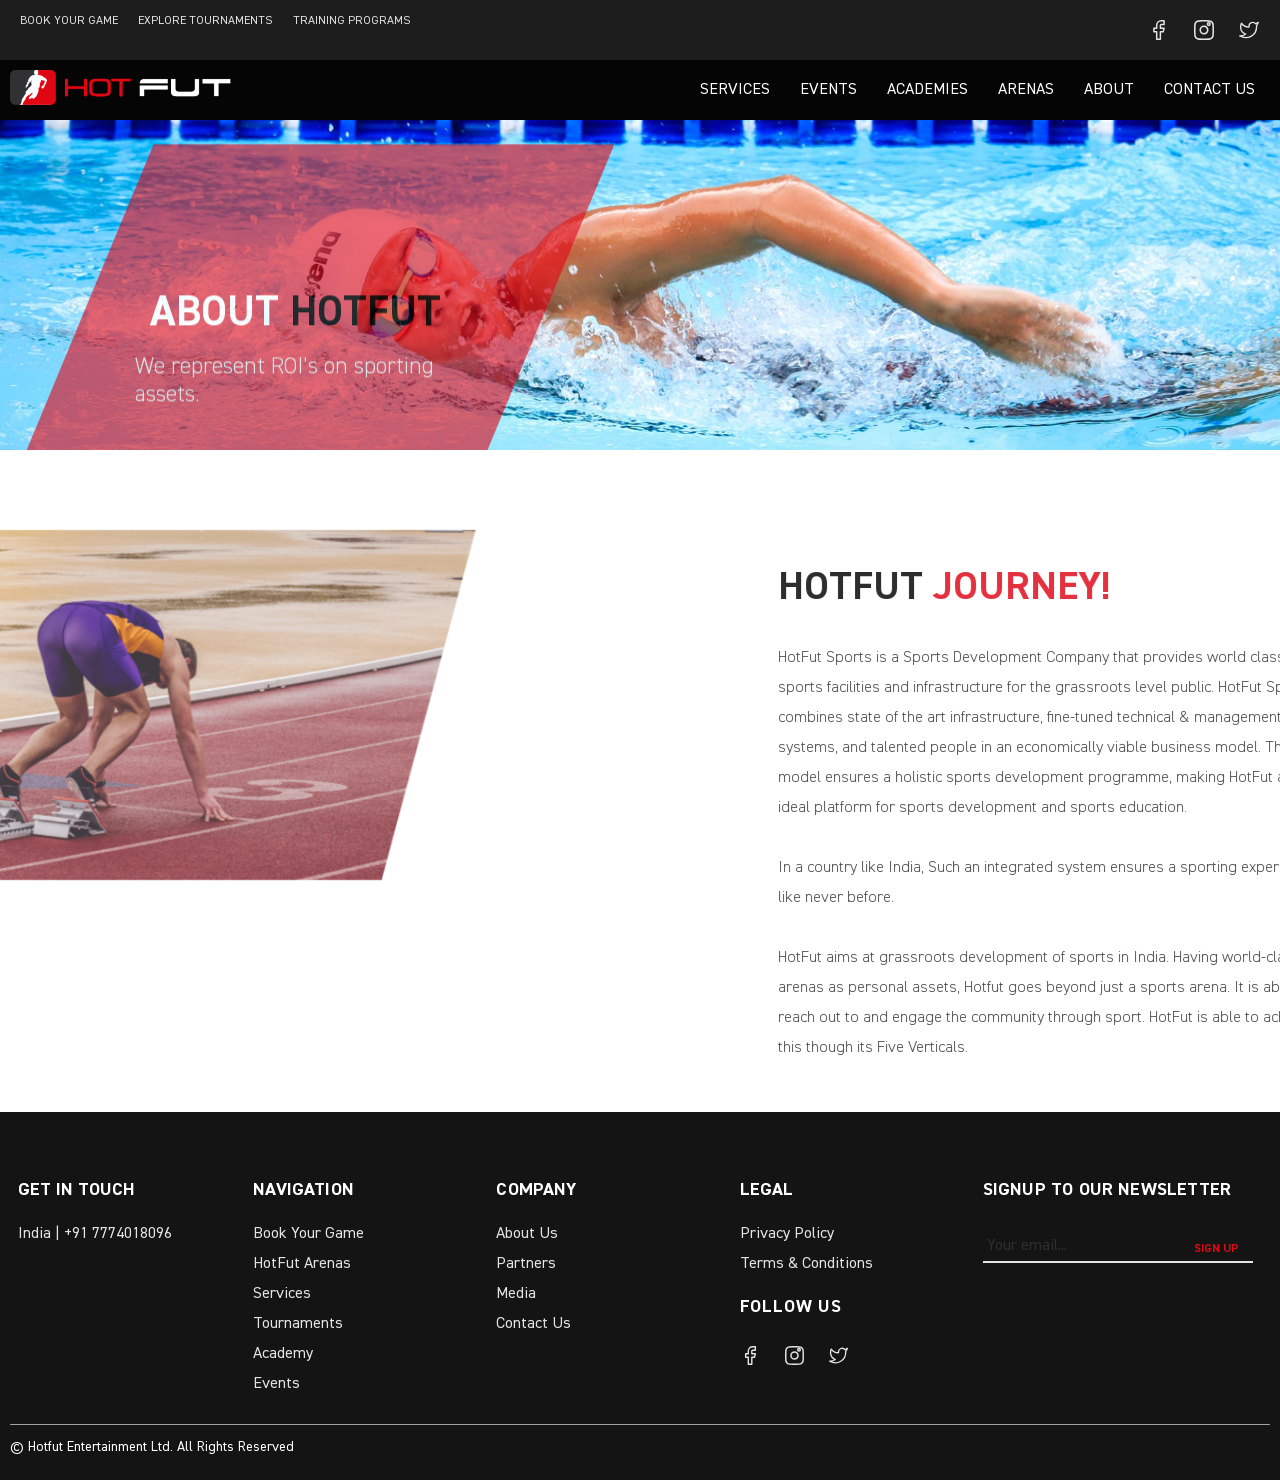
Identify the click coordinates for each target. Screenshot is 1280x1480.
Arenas (1026, 90)
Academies (927, 90)
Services (735, 90)
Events (828, 90)
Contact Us (1209, 90)
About (1109, 90)
